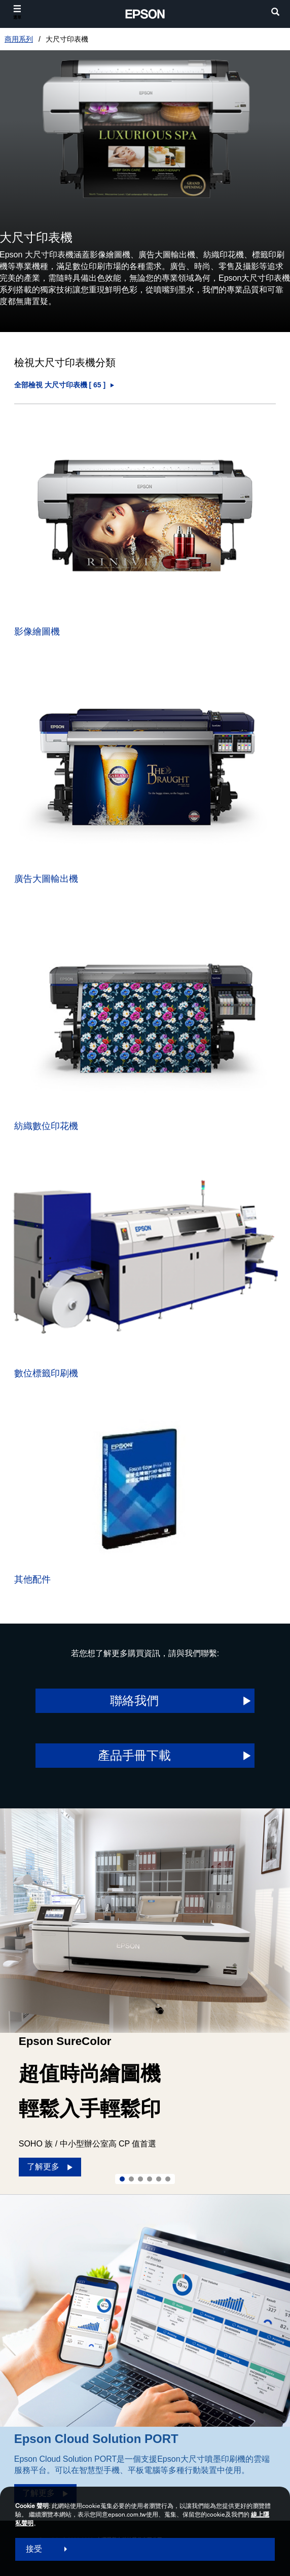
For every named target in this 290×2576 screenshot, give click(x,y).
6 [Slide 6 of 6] (167, 2179)
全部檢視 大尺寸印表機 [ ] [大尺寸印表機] (59, 385)
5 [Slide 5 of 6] (158, 2179)
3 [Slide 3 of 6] (140, 2179)
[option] (145, 2001)
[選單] (17, 12)
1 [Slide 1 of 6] (122, 2179)
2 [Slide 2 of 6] (131, 2179)
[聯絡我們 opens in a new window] (145, 1701)
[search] (275, 13)
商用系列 (19, 39)
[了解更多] (50, 2167)
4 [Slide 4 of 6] (149, 2179)
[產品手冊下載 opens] (145, 1755)
